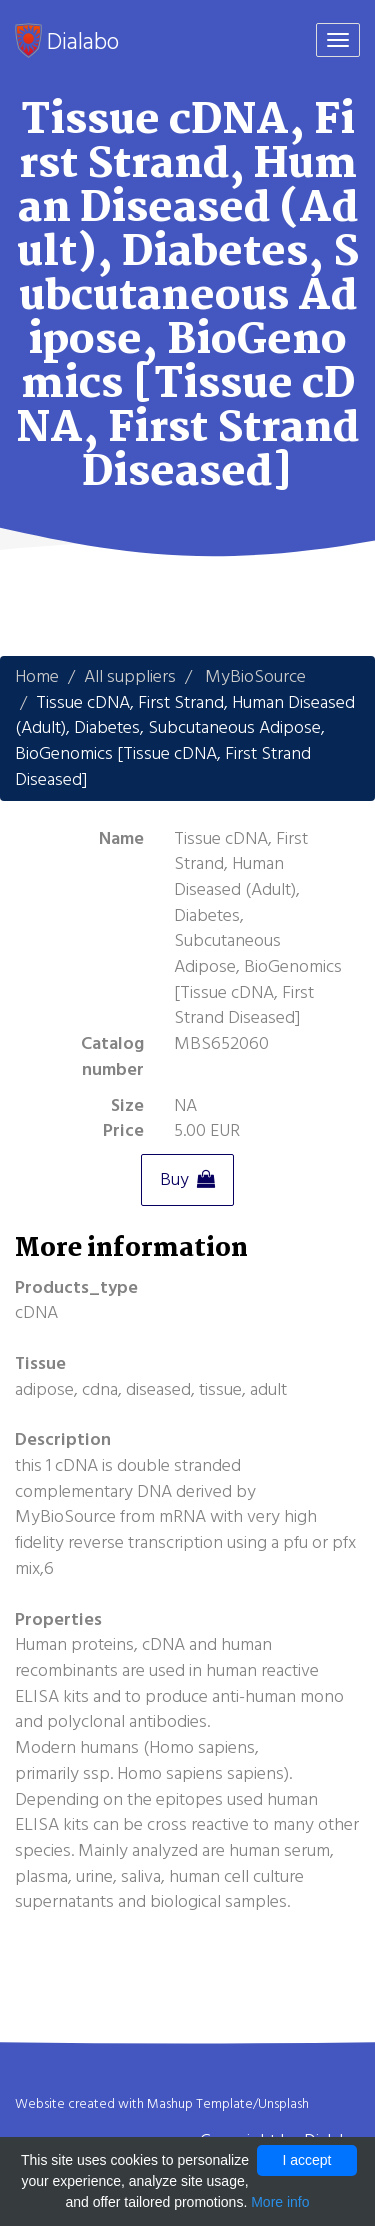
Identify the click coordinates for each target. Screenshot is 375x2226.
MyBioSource (255, 676)
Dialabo (67, 41)
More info (280, 2202)
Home (37, 676)
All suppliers (130, 676)
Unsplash (283, 2104)
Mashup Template (200, 2104)
